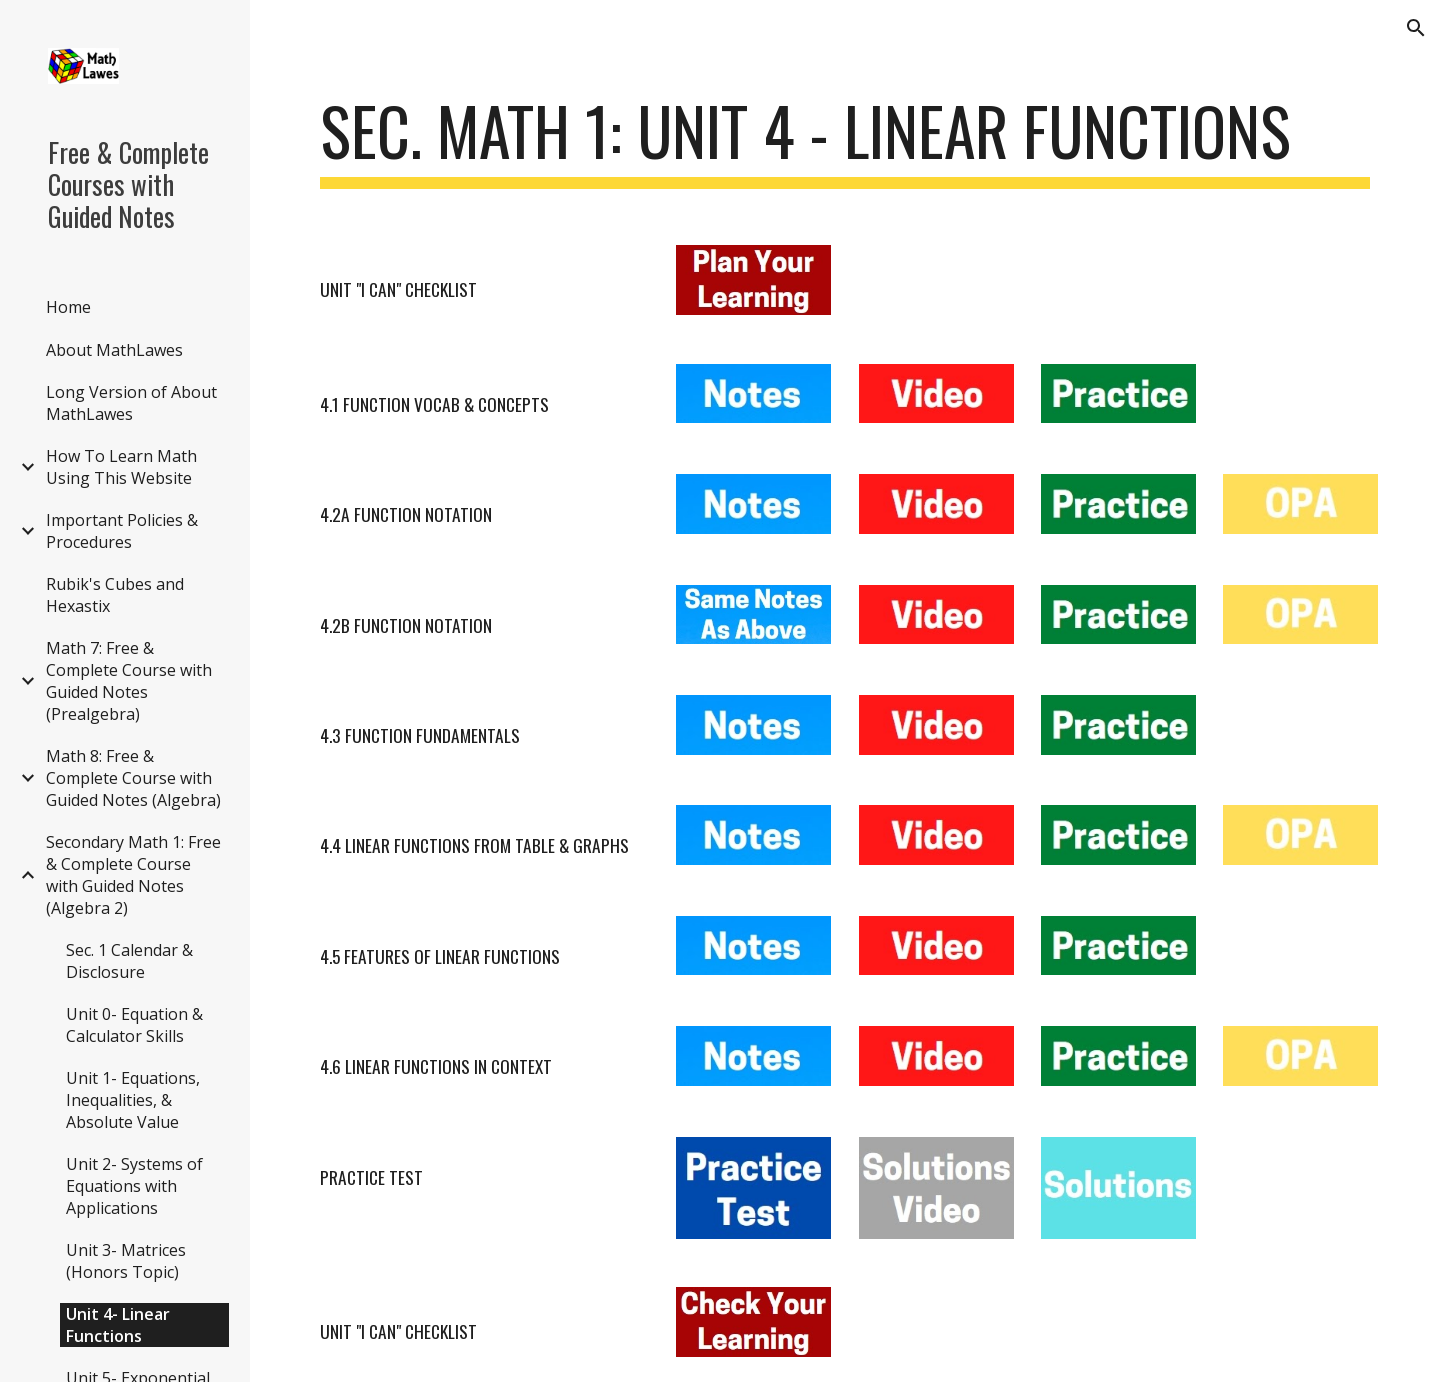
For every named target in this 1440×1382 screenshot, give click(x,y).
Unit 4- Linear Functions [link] (118, 1325)
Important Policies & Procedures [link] (122, 531)
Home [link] (68, 307)
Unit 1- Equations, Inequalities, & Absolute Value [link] (133, 1100)
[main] (845, 140)
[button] (1416, 28)
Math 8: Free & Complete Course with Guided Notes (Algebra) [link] (133, 778)
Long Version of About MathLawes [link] (131, 403)
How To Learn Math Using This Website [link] (121, 467)
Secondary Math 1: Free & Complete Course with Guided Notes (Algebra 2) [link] (133, 875)
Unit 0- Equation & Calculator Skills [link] (134, 1025)
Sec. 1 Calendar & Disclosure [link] (129, 961)
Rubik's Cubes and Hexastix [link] (115, 595)
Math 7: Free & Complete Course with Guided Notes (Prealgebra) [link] (129, 681)
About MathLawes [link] (114, 350)
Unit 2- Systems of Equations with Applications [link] (134, 1186)
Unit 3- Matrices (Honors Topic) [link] (126, 1261)
